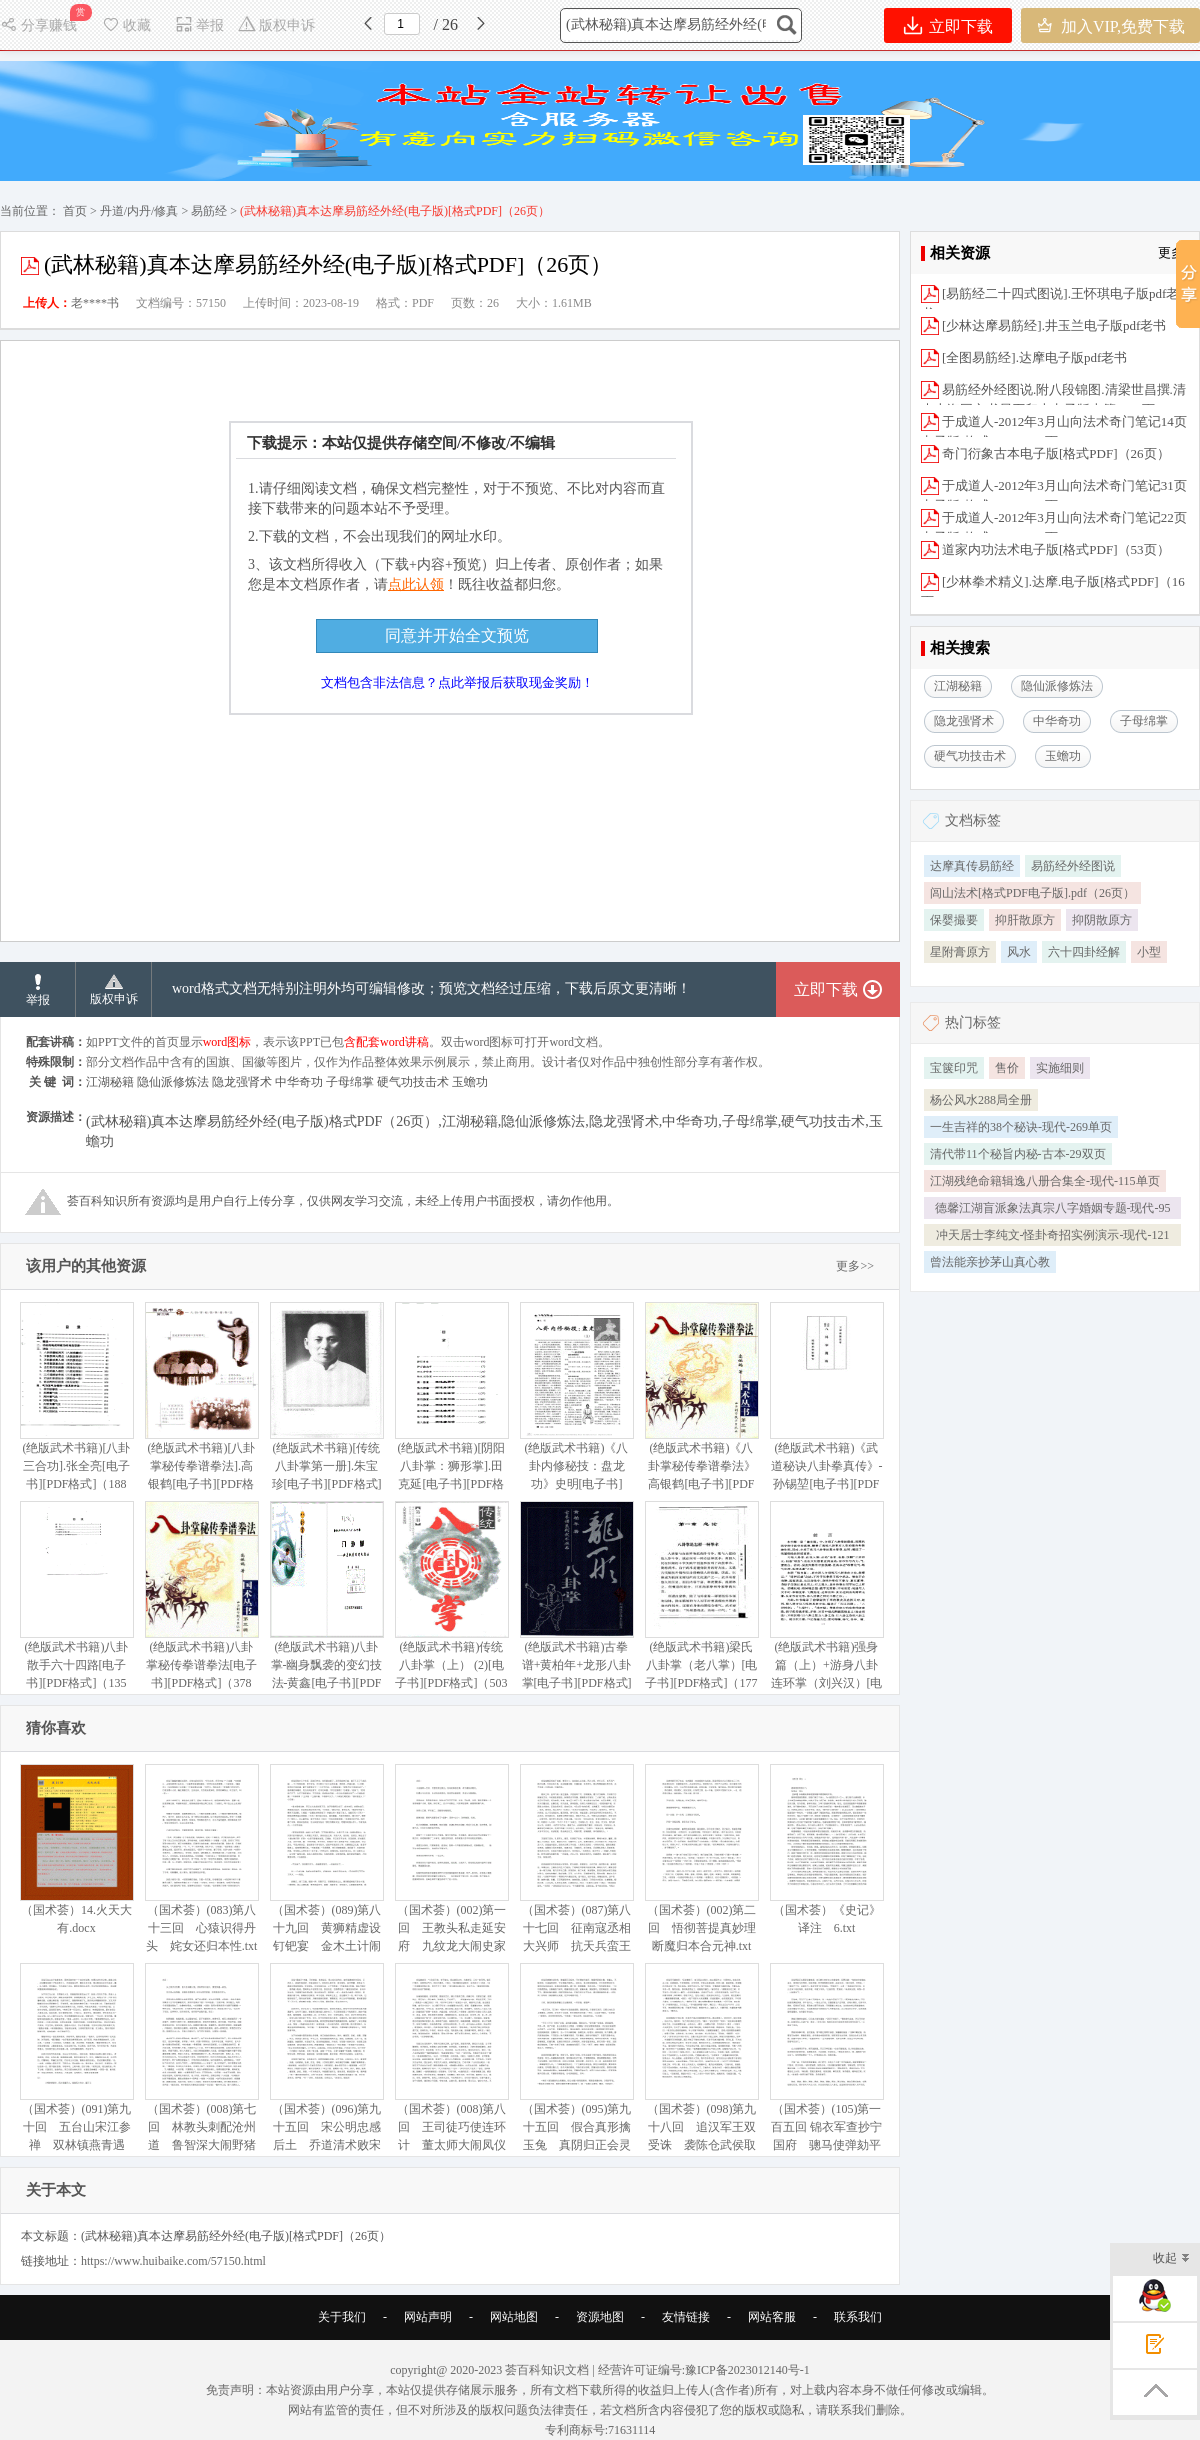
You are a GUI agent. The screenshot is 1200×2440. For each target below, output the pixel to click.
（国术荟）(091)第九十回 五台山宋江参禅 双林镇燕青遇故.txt (76, 2066)
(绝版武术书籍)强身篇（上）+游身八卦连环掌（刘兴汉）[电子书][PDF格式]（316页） (826, 1613)
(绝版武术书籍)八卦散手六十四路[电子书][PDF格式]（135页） (76, 1604)
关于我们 (342, 2317)
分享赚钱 (40, 25)
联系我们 (858, 2317)
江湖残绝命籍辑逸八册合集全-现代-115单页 (1045, 1181)
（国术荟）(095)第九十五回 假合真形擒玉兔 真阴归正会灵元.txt (576, 2066)
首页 (75, 211)
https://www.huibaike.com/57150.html (173, 2261)
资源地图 (600, 2317)
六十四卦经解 (1084, 952)
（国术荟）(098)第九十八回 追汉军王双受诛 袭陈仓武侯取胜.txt (701, 2066)
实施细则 (1060, 1068)
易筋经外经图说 (1073, 866)
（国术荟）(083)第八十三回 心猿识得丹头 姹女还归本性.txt (201, 1858)
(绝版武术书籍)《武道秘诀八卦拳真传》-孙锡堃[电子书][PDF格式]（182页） (826, 1405)
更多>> (855, 1266)
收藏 (126, 25)
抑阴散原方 (1102, 920)
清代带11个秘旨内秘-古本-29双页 (1018, 1154)
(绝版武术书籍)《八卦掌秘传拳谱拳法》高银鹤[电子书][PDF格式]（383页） (701, 1405)
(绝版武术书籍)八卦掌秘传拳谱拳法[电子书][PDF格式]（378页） (201, 1604)
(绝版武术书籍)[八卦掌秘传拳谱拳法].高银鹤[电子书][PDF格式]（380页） (201, 1405)
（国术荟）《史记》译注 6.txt (826, 1849)
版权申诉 (276, 25)
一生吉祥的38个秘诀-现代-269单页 (1021, 1127)
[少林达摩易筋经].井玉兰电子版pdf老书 (1054, 325)
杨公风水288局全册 (981, 1100)
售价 (1007, 1068)
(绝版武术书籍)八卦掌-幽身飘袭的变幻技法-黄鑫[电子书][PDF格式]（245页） (326, 1604)
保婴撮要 (954, 920)
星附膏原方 (960, 952)
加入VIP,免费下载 (1110, 25)
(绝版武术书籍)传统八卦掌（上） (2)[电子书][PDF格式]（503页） (451, 1604)
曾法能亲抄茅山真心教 (990, 1262)
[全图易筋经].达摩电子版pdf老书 (1034, 357)
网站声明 (428, 2317)
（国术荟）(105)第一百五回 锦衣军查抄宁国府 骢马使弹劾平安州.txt (826, 2066)
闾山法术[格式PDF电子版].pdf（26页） (1032, 893)
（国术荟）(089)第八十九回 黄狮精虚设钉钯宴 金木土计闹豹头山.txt (326, 1867)
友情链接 (686, 2317)
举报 (199, 25)
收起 (1171, 2259)
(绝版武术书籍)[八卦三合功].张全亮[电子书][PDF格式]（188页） (76, 1405)
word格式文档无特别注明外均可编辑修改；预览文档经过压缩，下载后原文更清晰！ (431, 988)
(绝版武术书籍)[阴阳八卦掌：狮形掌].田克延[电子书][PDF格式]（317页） (451, 1405)
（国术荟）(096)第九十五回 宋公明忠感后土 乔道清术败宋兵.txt (326, 2066)
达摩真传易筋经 (972, 866)
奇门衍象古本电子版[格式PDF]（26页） (1056, 453)
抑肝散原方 (1025, 920)
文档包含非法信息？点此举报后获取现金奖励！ (457, 682)
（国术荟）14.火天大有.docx (76, 1849)
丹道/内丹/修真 (139, 211)
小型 (1149, 952)
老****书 (95, 303)
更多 (1171, 252)
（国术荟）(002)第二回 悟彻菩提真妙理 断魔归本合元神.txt (706, 1858)
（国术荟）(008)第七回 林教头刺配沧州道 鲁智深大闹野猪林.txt (201, 2066)
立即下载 (948, 25)
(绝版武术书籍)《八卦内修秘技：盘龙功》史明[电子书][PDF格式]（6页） (576, 1405)
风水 (1019, 952)
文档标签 (973, 820)
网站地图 (514, 2317)
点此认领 (416, 584)
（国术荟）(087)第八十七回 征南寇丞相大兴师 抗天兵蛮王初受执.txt (576, 1867)
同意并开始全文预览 (457, 635)
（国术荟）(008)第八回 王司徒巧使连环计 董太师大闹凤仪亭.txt (451, 2066)
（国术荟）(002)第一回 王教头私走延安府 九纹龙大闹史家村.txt (451, 1867)
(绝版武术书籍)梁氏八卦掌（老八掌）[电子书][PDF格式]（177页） (701, 1604)
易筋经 (209, 211)
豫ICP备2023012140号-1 (747, 2370)
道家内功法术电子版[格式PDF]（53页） (1056, 549)
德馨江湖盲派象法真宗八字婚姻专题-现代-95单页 (1053, 1210)
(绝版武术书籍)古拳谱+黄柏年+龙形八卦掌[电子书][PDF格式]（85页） (576, 1604)
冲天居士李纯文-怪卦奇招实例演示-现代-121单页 (1053, 1237)
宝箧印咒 (954, 1068)
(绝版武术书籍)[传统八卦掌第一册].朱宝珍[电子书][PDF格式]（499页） (326, 1405)
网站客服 (772, 2317)
